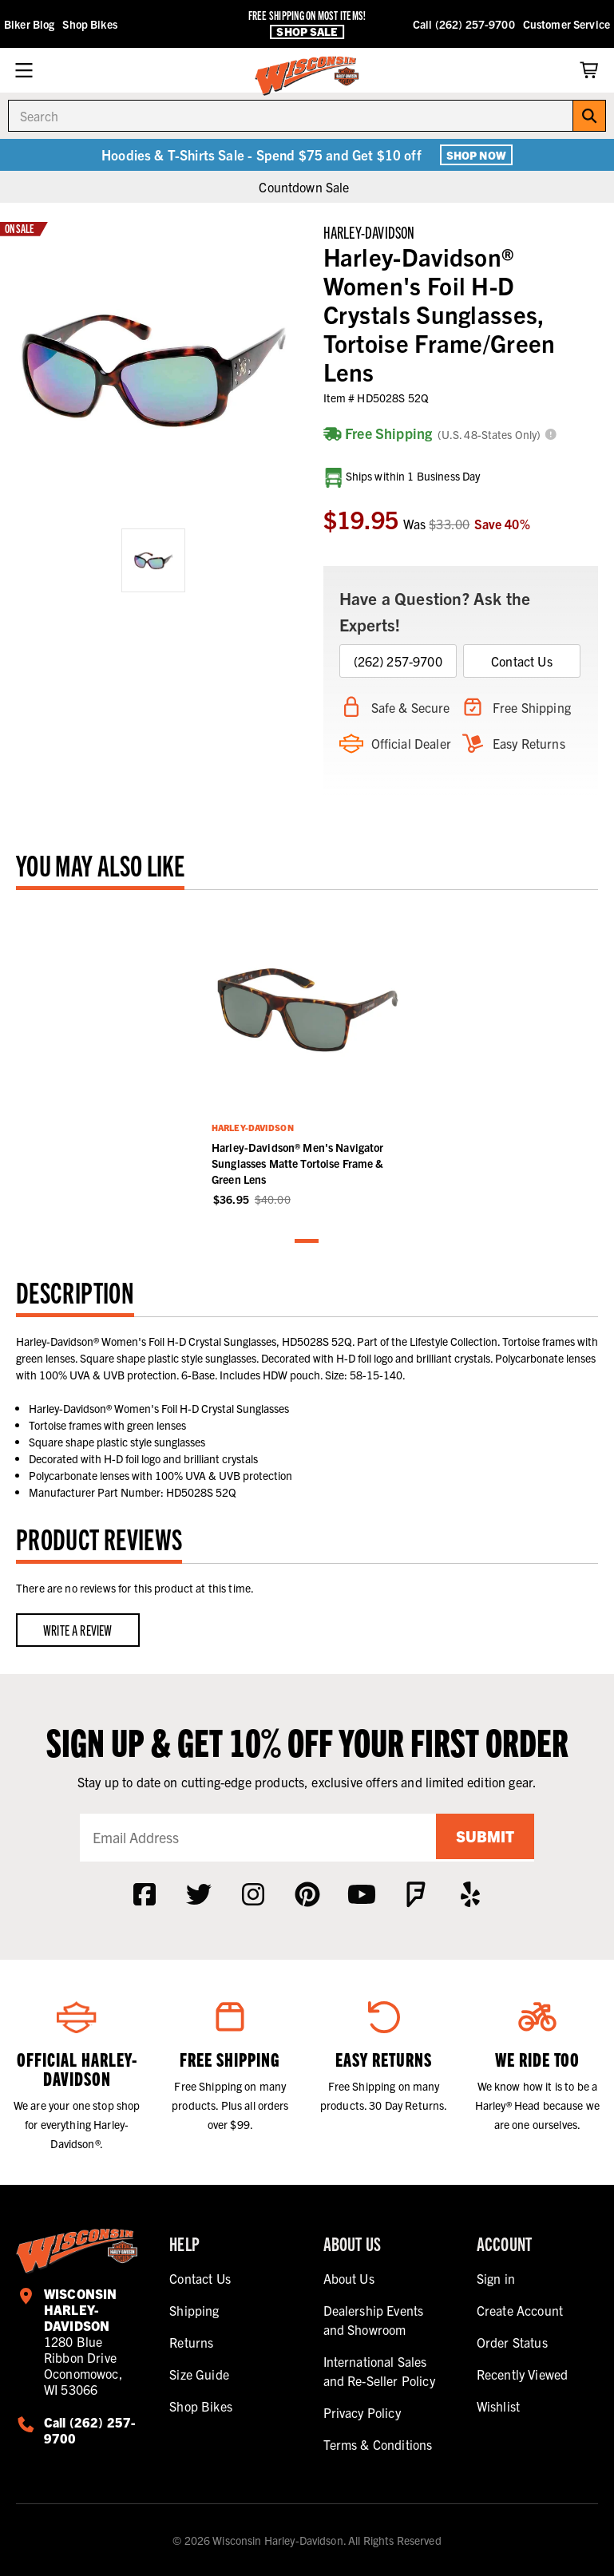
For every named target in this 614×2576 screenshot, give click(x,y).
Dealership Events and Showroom (373, 2319)
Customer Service (566, 24)
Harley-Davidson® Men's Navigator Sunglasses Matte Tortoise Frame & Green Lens (298, 1163)
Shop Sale (306, 31)
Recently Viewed (522, 2374)
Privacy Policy (362, 2412)
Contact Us (522, 661)
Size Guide (199, 2374)
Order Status (512, 2342)
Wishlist (498, 2406)
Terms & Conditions (378, 2444)
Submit (482, 1837)
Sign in (496, 2278)
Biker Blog (29, 24)
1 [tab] (307, 1242)
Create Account (520, 2310)
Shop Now (476, 155)
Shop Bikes (89, 24)
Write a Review (78, 1629)
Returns (191, 2342)
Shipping (194, 2310)
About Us (348, 2278)
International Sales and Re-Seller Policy (379, 2370)
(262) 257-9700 (398, 661)
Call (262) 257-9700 (464, 24)
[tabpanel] (307, 1057)
